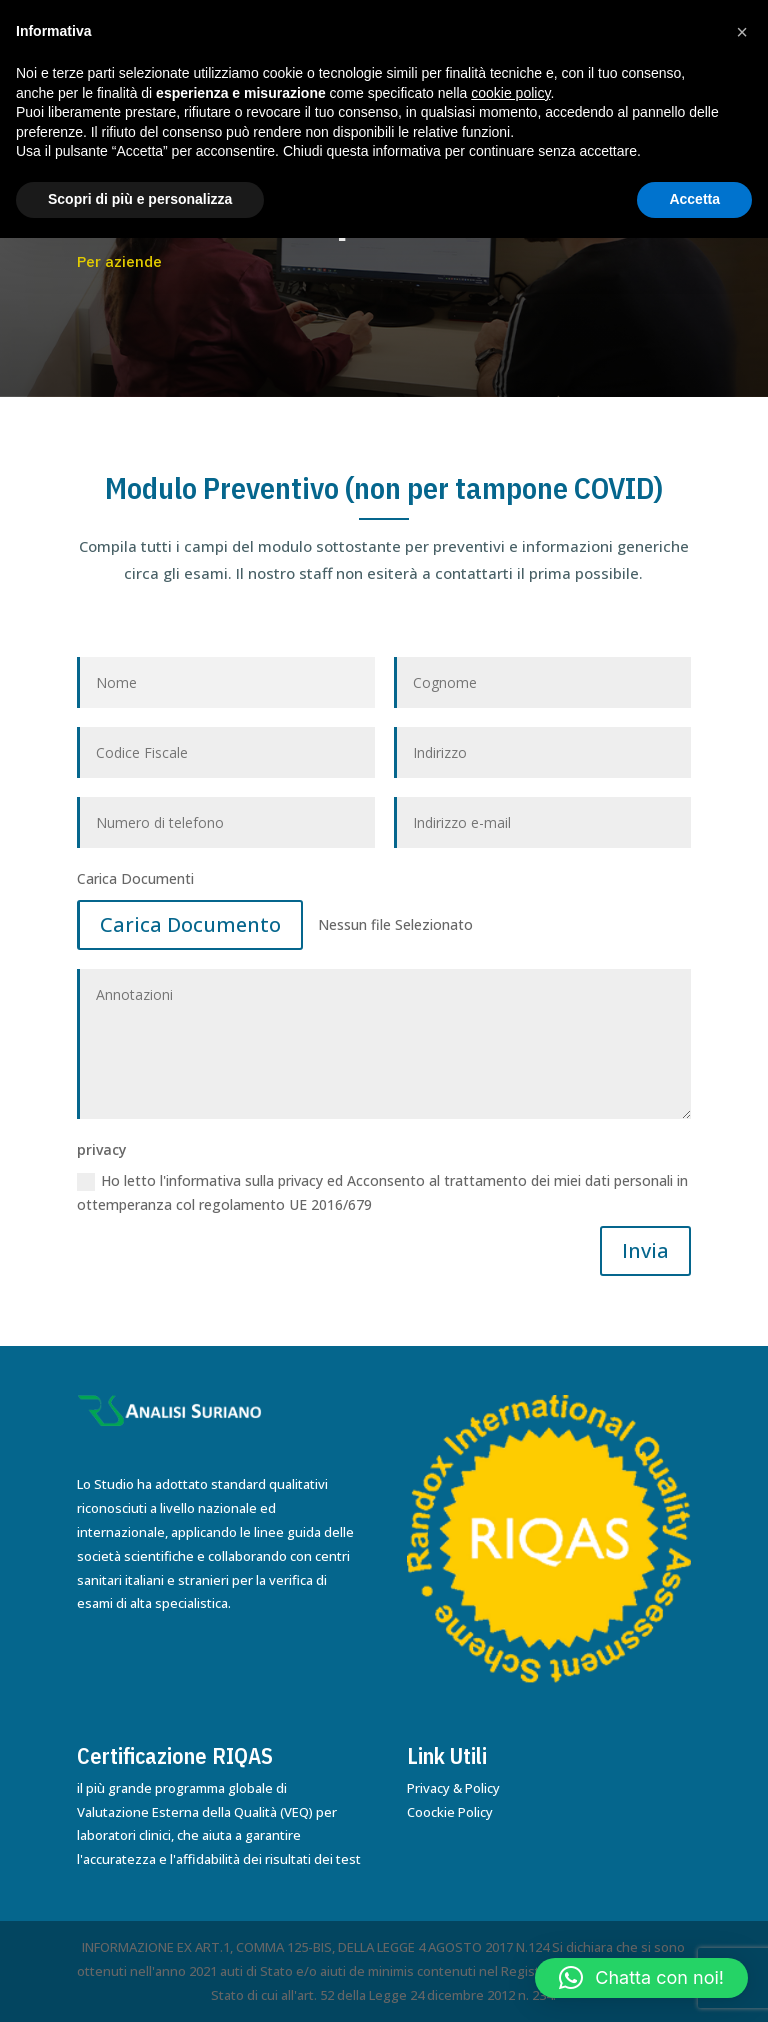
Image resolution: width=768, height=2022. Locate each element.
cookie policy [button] (510, 93)
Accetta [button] (694, 199)
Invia (645, 1250)
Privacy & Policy (453, 1788)
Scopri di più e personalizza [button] (140, 199)
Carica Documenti (135, 878)
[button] (641, 1978)
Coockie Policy (450, 1812)
